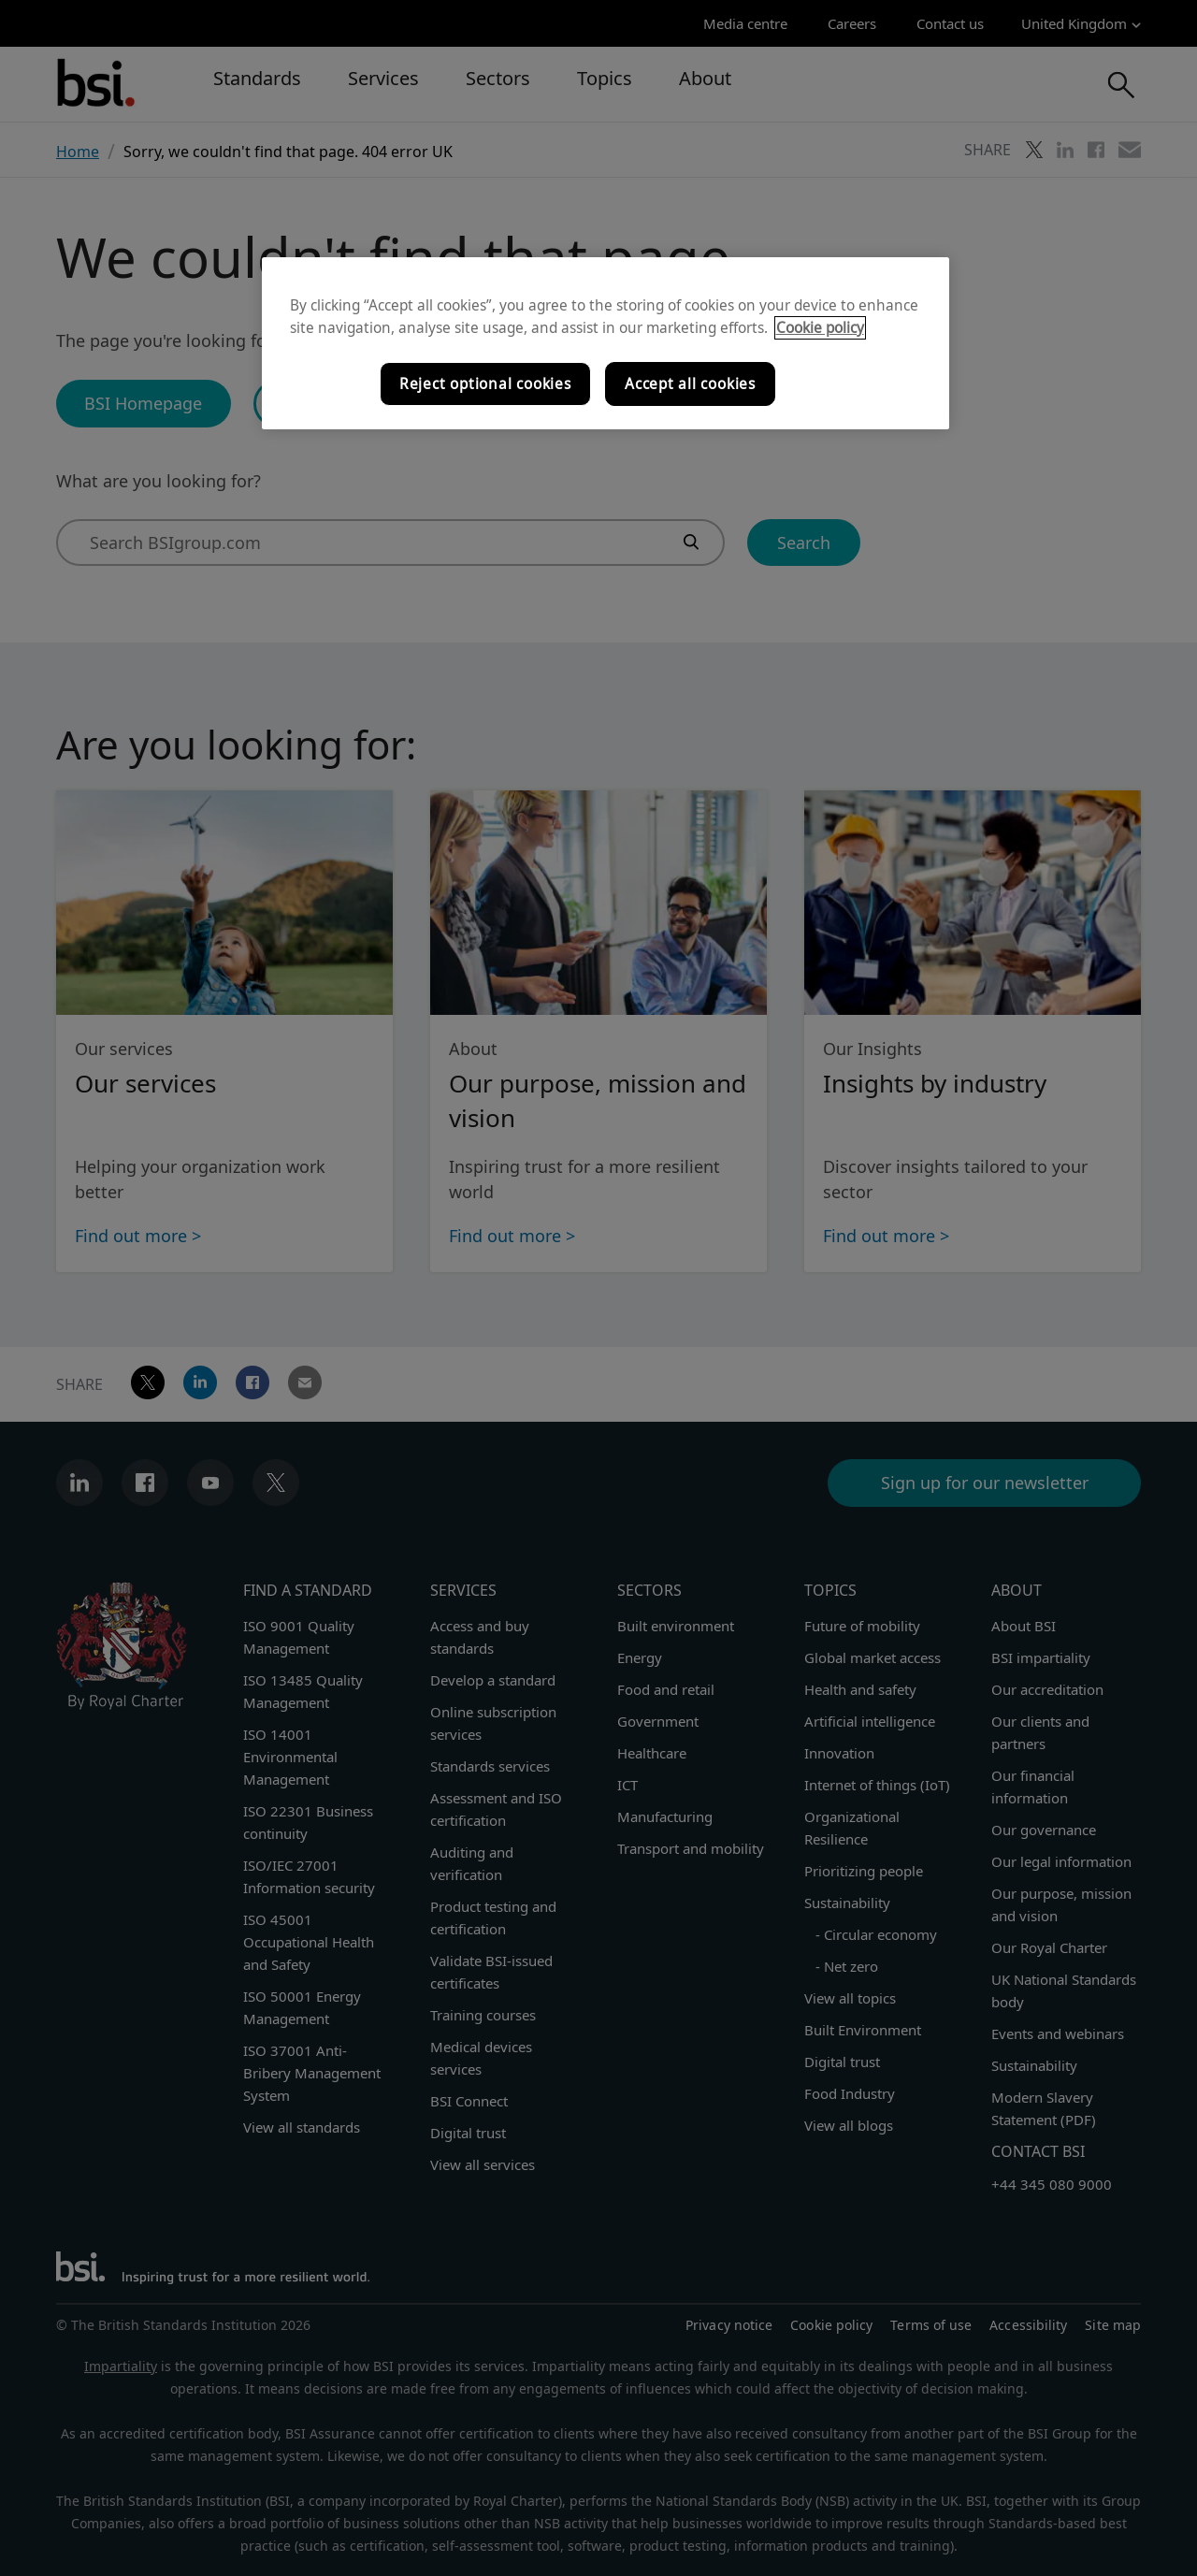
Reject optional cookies (485, 384)
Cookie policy (820, 328)
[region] (605, 343)
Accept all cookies (690, 384)
